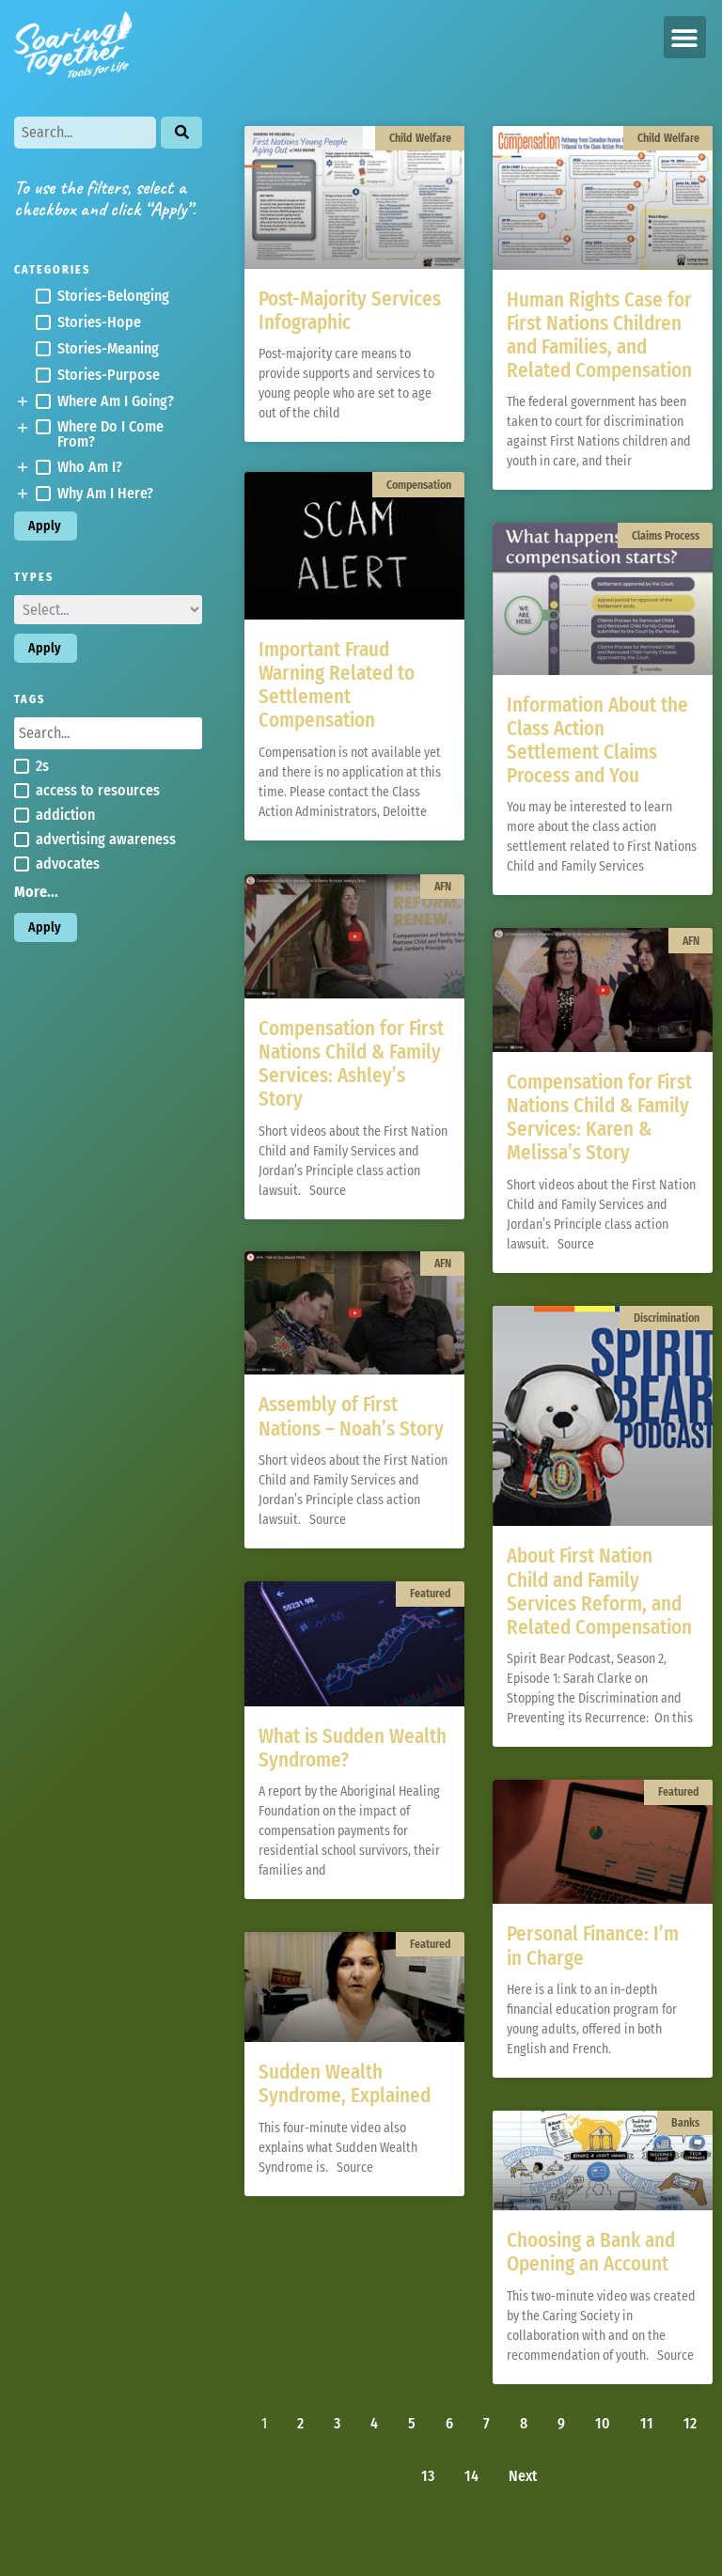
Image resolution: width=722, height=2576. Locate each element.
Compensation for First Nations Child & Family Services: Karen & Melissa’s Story (599, 1118)
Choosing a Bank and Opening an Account (591, 2252)
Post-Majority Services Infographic (350, 311)
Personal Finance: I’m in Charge (593, 1946)
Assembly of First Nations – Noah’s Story (351, 1419)
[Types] (108, 609)
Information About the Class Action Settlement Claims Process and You (597, 741)
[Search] (84, 133)
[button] (685, 37)
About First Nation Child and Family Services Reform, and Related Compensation (599, 1592)
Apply (44, 526)
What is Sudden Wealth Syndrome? (353, 1750)
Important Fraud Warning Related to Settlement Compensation (337, 688)
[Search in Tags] (108, 733)
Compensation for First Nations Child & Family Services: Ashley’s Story (351, 1066)
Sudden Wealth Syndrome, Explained (345, 2086)
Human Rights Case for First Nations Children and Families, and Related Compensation (599, 336)
